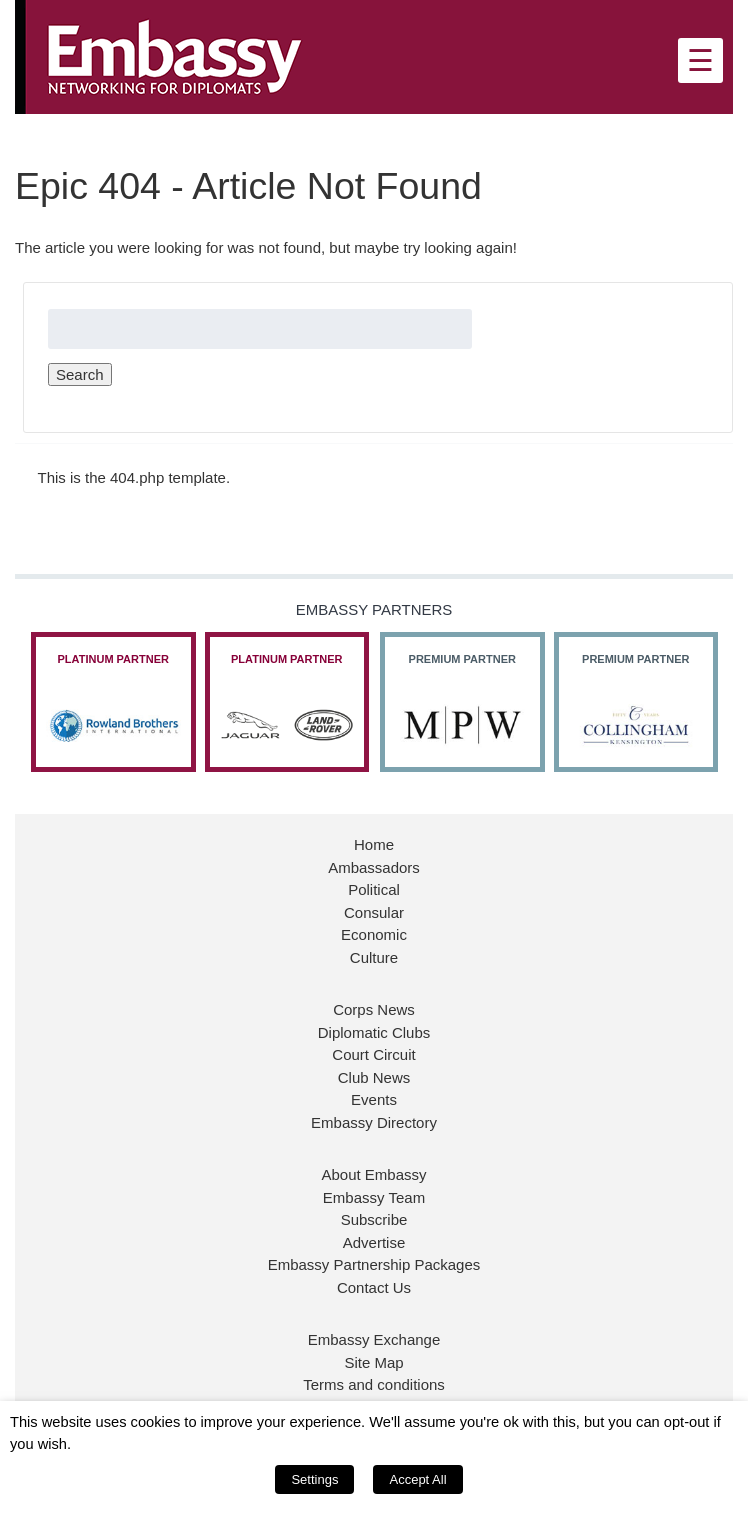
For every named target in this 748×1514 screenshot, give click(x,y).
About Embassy (373, 1174)
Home (374, 844)
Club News (374, 1077)
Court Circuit (373, 1054)
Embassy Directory (374, 1122)
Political (374, 889)
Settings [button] (314, 1479)
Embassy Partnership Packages (374, 1264)
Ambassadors (374, 867)
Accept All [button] (417, 1479)
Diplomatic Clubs (374, 1032)
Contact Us (374, 1287)
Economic (374, 934)
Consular (374, 912)
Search (80, 374)
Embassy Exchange (374, 1339)
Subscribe (374, 1219)
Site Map (373, 1362)
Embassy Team (374, 1197)
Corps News (374, 1009)
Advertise (374, 1242)
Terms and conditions (374, 1384)
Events (374, 1099)
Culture (374, 957)
